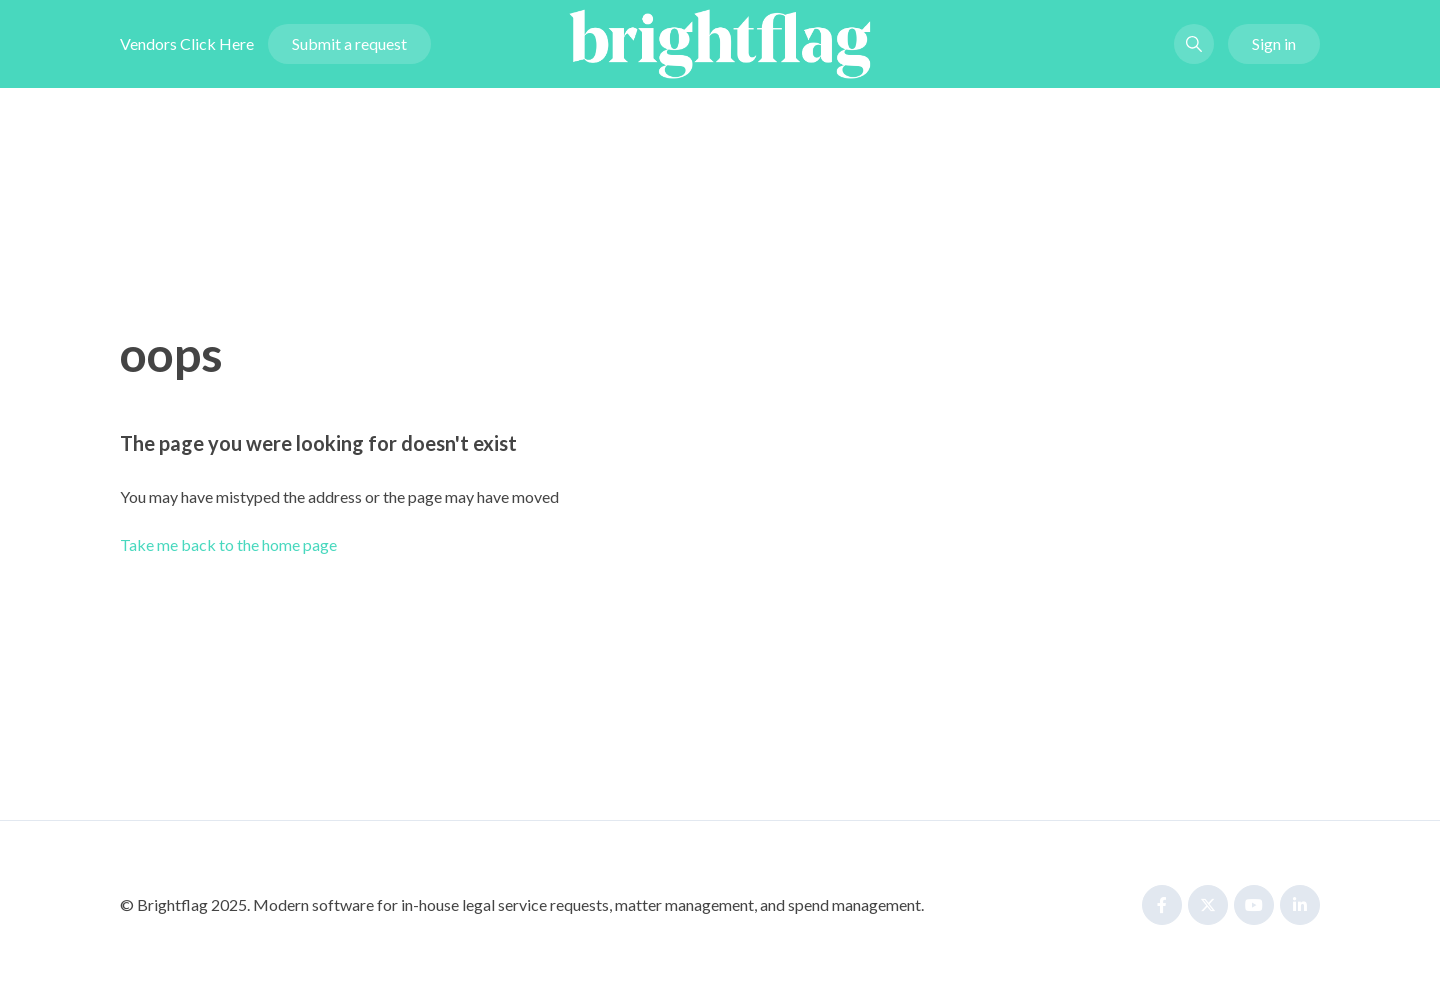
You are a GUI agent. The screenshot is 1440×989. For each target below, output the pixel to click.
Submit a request (349, 43)
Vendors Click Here (187, 43)
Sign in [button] (1274, 43)
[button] (1194, 44)
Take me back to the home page (228, 544)
